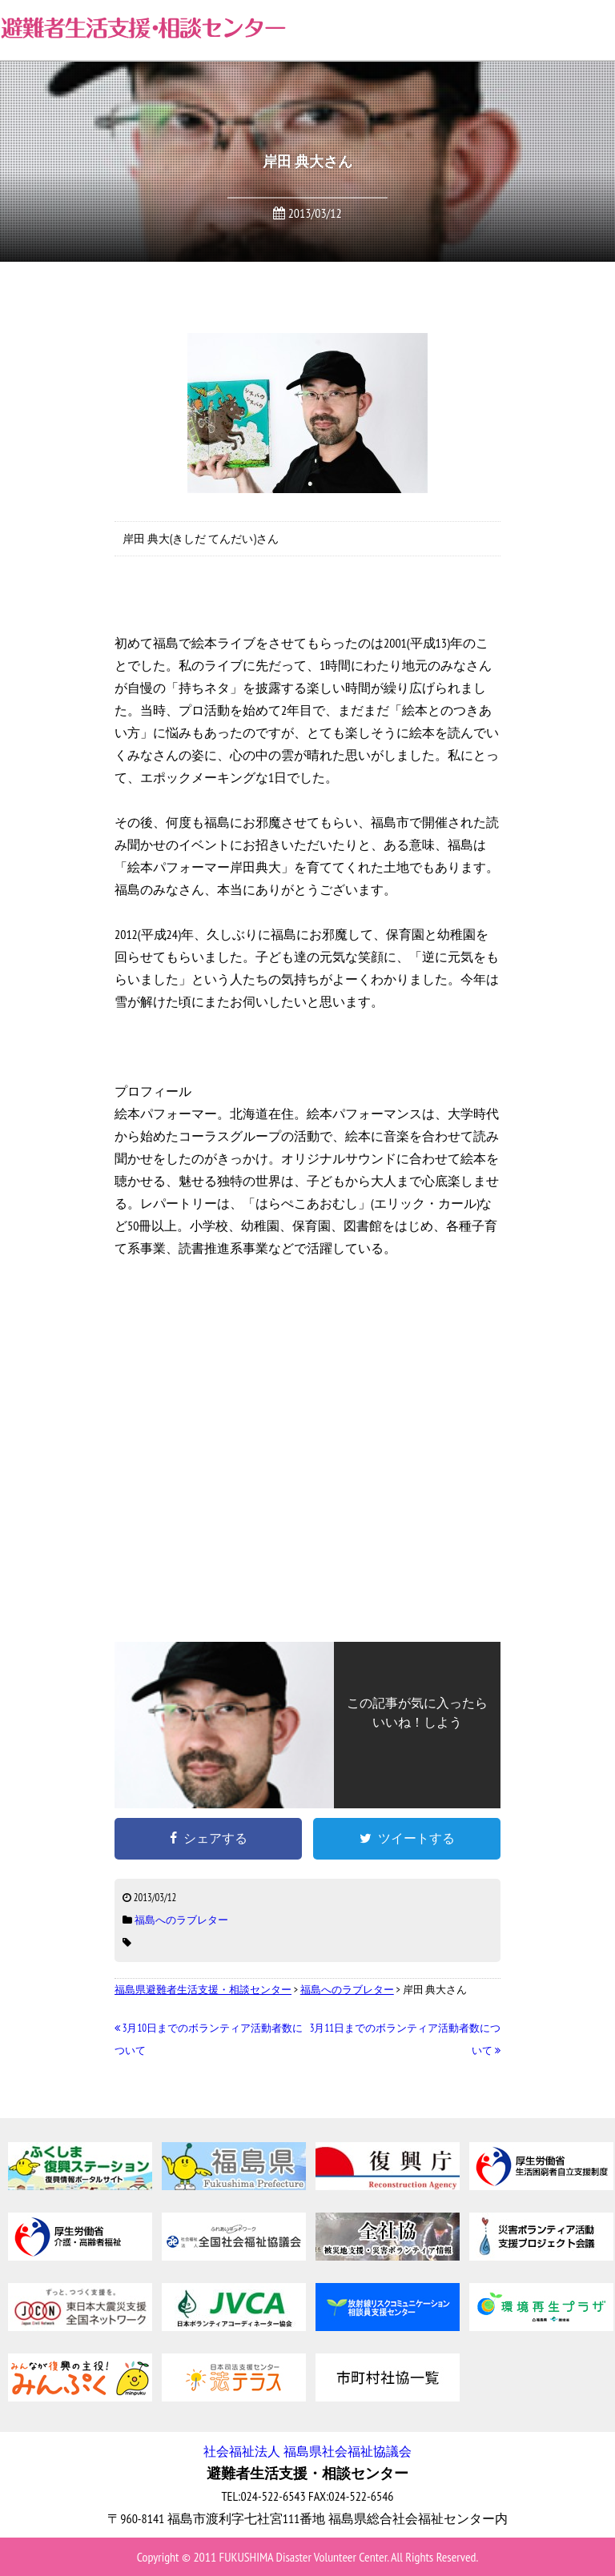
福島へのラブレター (181, 1920)
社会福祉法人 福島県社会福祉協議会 (307, 2451)
